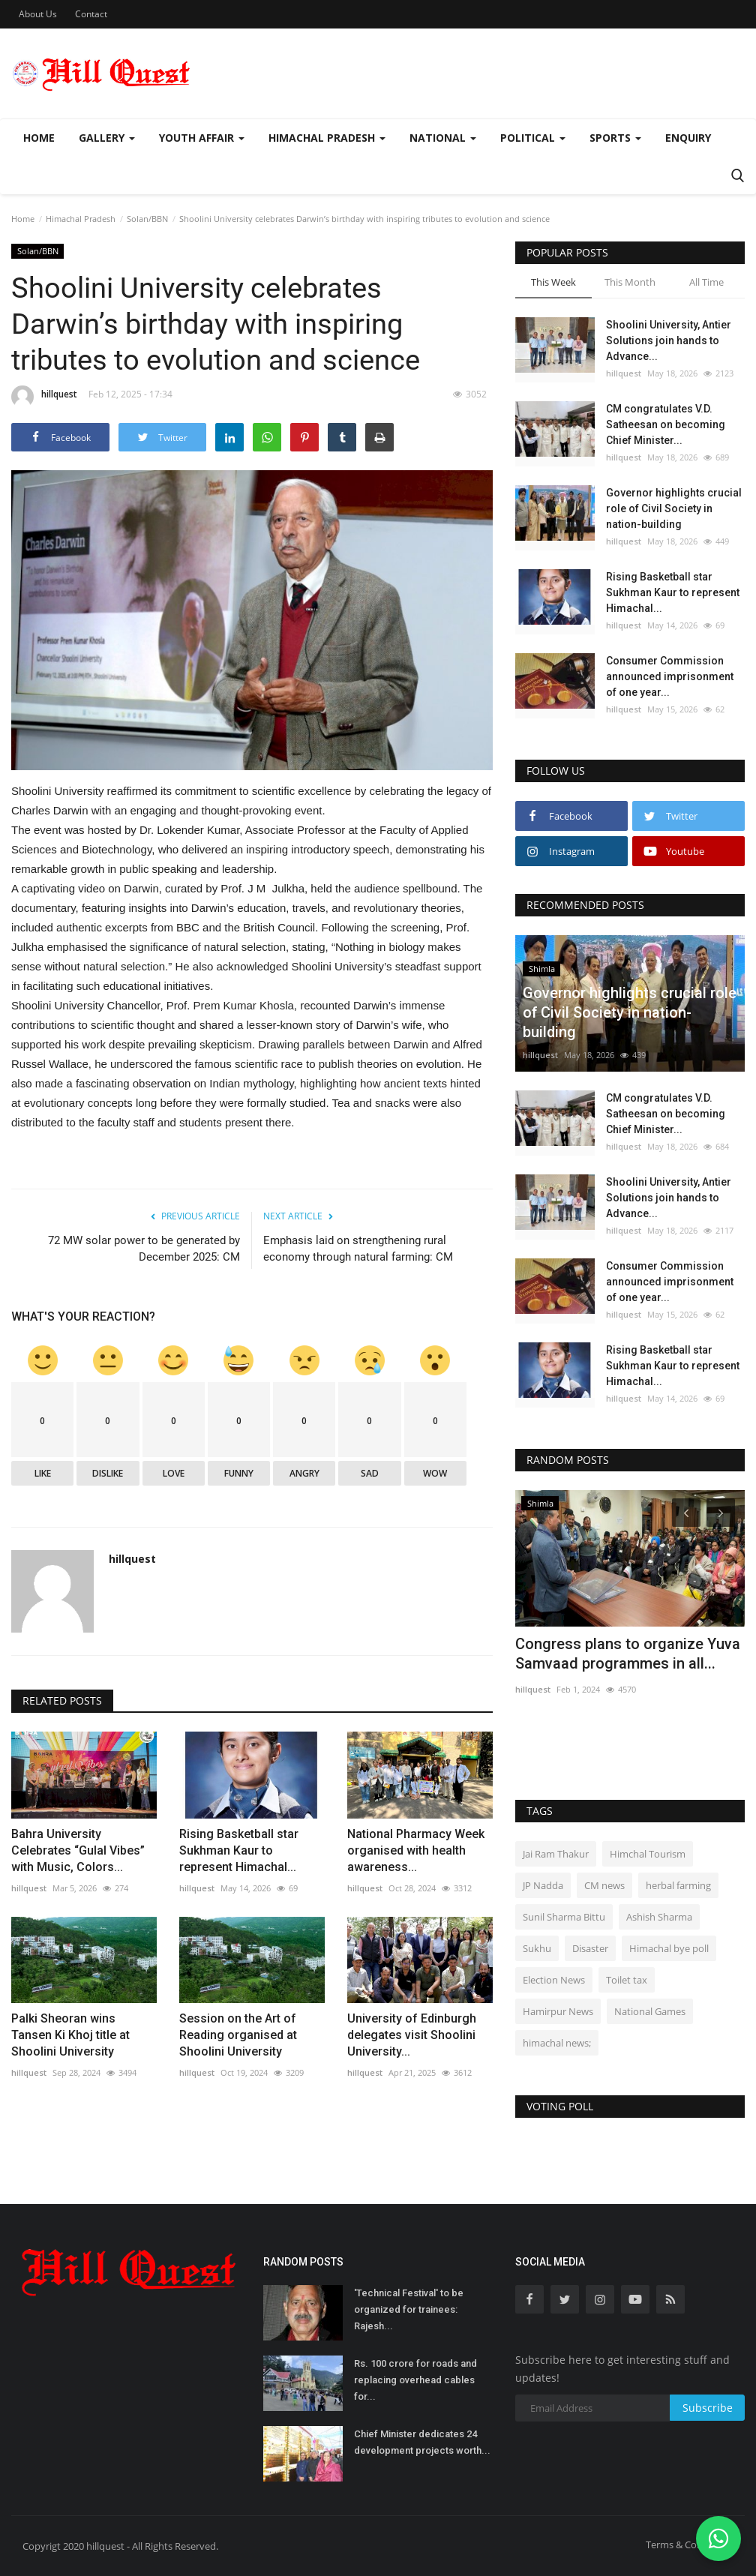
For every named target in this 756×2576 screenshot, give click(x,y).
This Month (630, 282)
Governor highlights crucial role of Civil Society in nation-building (674, 508)
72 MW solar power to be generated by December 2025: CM (144, 1249)
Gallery (107, 137)
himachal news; (557, 2043)
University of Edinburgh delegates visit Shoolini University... (411, 2035)
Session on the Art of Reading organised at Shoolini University (238, 2035)
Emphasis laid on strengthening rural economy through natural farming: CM (358, 1249)
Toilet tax (626, 1980)
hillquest (44, 396)
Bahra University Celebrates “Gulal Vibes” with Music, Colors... (78, 1850)
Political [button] (533, 137)
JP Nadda (543, 1885)
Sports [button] (615, 137)
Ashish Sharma (659, 1917)
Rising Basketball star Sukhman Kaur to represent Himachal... (238, 1850)
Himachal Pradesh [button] (327, 137)
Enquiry (688, 137)
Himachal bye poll (669, 1948)
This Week (553, 282)
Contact (91, 13)
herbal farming (678, 1885)
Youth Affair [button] (201, 137)
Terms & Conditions (690, 2544)
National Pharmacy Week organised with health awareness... (415, 1850)
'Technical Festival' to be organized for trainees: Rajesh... (409, 2309)
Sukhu (537, 1948)
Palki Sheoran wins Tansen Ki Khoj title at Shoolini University (70, 2035)
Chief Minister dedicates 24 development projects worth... (422, 2442)
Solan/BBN (147, 218)
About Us (38, 13)
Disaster (590, 1948)
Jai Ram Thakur (556, 1854)
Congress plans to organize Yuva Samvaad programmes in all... (627, 1653)
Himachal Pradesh (81, 218)
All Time (706, 282)
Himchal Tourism (648, 1854)
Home (39, 137)
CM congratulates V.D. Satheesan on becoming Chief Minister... (665, 424)
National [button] (443, 137)
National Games (650, 2011)
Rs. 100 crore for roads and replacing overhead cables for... (415, 2380)
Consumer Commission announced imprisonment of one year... (670, 676)
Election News (554, 1980)
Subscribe (707, 2408)
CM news (604, 1885)
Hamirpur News (558, 2011)
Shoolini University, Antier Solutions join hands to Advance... (668, 340)
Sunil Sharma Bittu (564, 1917)
